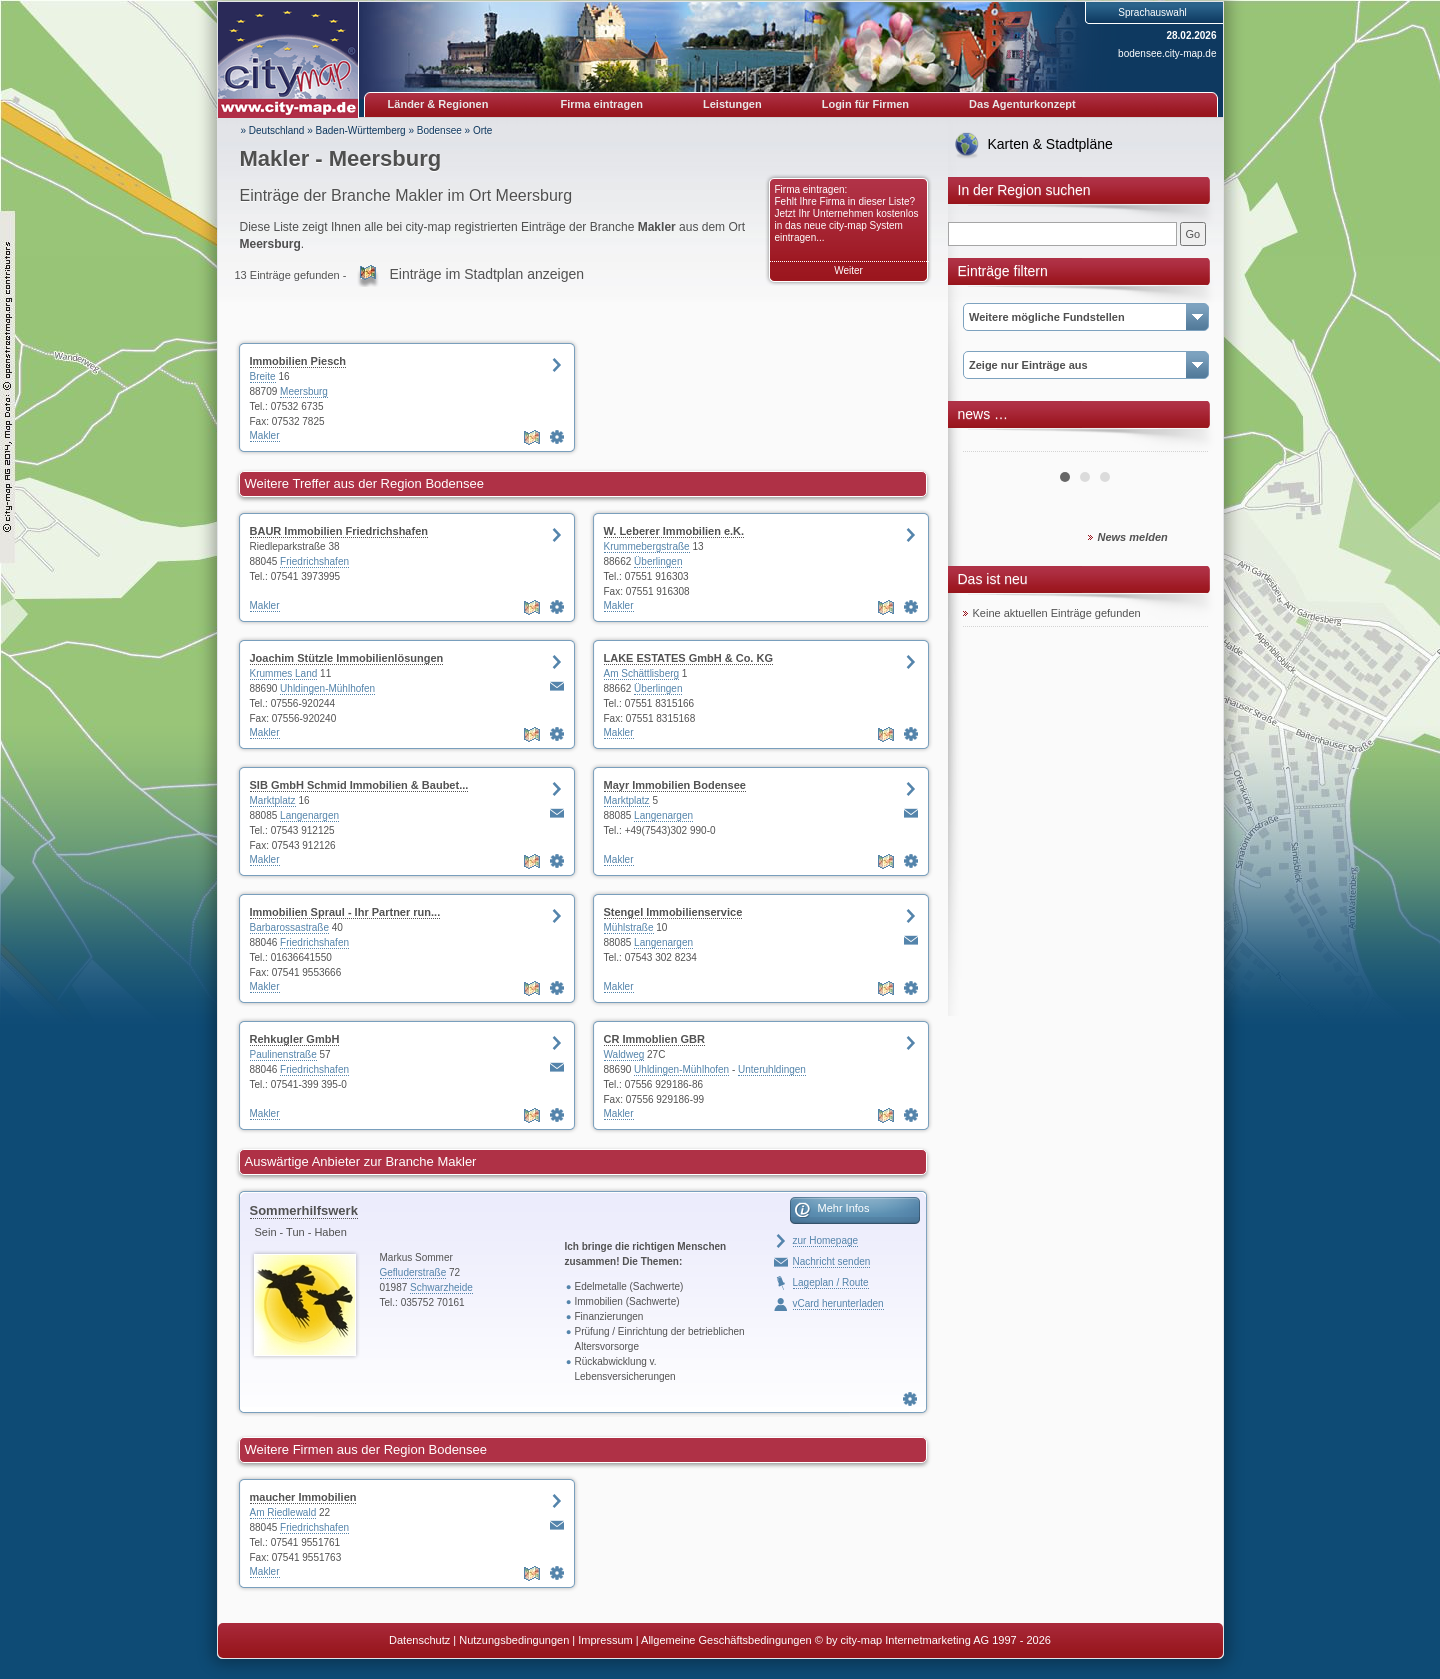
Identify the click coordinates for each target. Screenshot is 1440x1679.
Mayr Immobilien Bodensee (675, 785)
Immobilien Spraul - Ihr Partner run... (345, 912)
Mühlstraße (629, 927)
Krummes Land (284, 673)
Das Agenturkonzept (1022, 104)
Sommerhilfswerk (304, 1210)
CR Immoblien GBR (654, 1039)
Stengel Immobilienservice (673, 912)
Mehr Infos (844, 1208)
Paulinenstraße (283, 1054)
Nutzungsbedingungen (514, 1640)
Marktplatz (273, 800)
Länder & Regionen (438, 104)
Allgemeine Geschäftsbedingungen (726, 1640)
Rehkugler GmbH (295, 1039)
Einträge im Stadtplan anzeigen (486, 274)
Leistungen (732, 104)
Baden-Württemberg (361, 130)
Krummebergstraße (647, 546)
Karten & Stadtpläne (1050, 144)
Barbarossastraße (289, 927)
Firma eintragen (602, 104)
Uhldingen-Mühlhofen (327, 688)
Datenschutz (419, 1640)
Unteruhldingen (772, 1069)
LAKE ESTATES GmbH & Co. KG (689, 658)
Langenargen (309, 815)
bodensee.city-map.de (1167, 53)
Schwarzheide (441, 1287)
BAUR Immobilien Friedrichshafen (339, 531)
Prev (989, 444)
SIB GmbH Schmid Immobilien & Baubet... (359, 785)
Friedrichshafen (314, 561)
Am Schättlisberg (642, 673)
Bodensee (439, 130)
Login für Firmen (865, 104)
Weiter (848, 270)
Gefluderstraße (413, 1272)
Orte (482, 130)
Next (1182, 444)
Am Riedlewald (283, 1512)
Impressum (605, 1640)
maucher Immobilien (303, 1497)
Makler (265, 435)
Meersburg (304, 391)
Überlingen (658, 561)
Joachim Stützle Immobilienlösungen (347, 658)
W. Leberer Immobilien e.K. (674, 531)
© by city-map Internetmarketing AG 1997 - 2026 (933, 1640)
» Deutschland (273, 130)
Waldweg (624, 1054)
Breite (263, 376)
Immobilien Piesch (298, 361)
